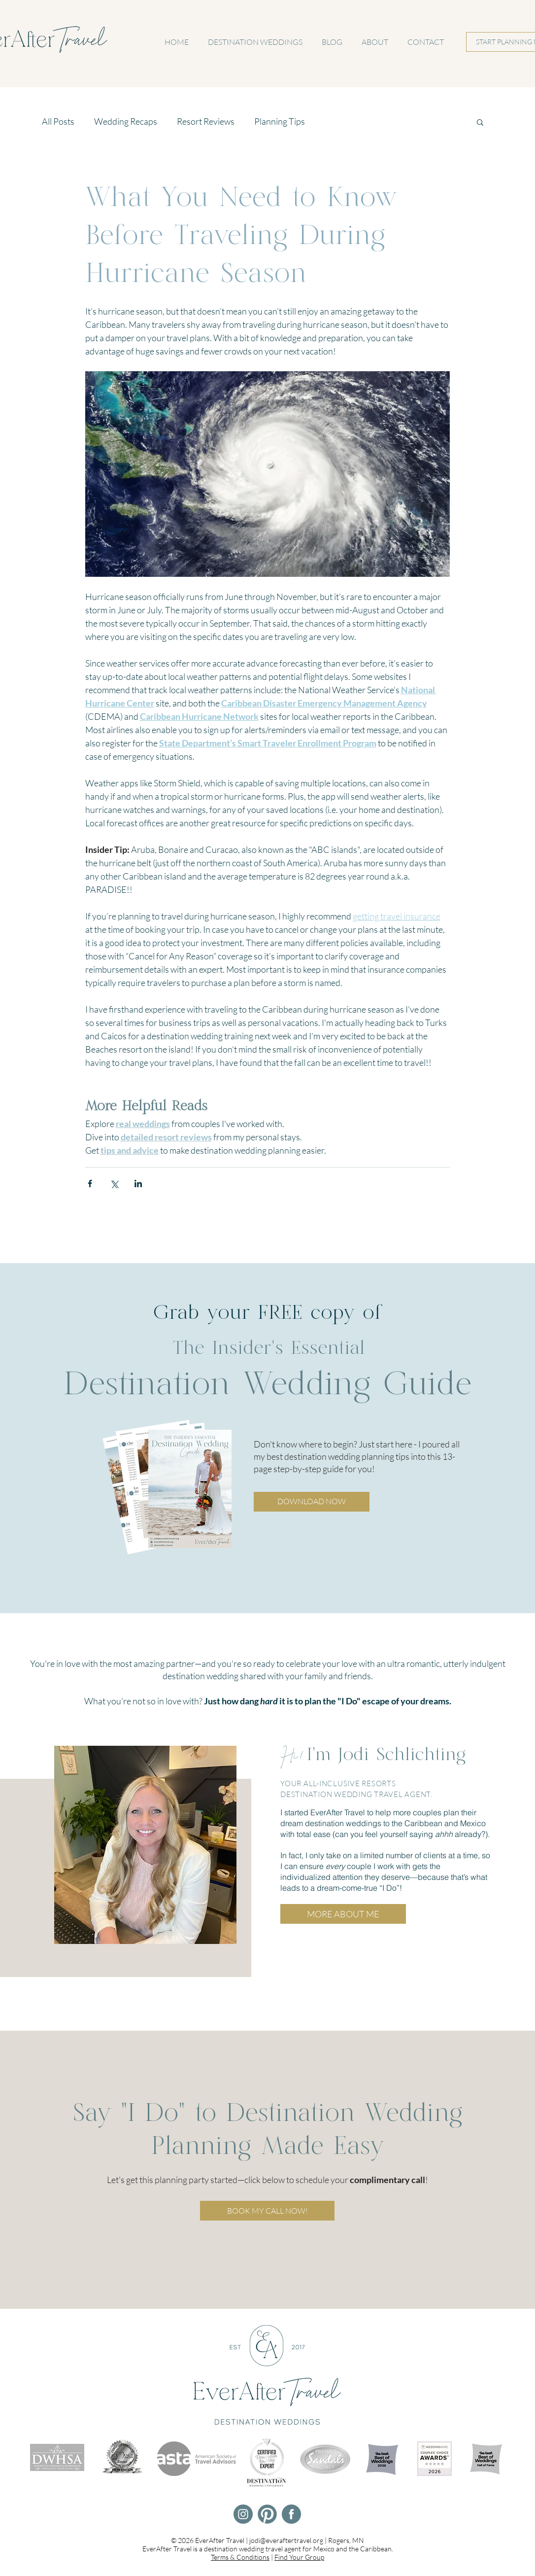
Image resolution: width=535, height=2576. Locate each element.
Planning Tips (279, 121)
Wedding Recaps (125, 121)
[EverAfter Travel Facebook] (291, 2514)
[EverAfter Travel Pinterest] (267, 2514)
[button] (480, 122)
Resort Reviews (205, 121)
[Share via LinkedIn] (138, 1183)
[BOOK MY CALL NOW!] (267, 2211)
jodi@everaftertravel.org (286, 2540)
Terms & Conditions (240, 2557)
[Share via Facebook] (90, 1183)
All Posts (58, 121)
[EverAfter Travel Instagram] (243, 2514)
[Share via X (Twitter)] (114, 1183)
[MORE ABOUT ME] (343, 1914)
